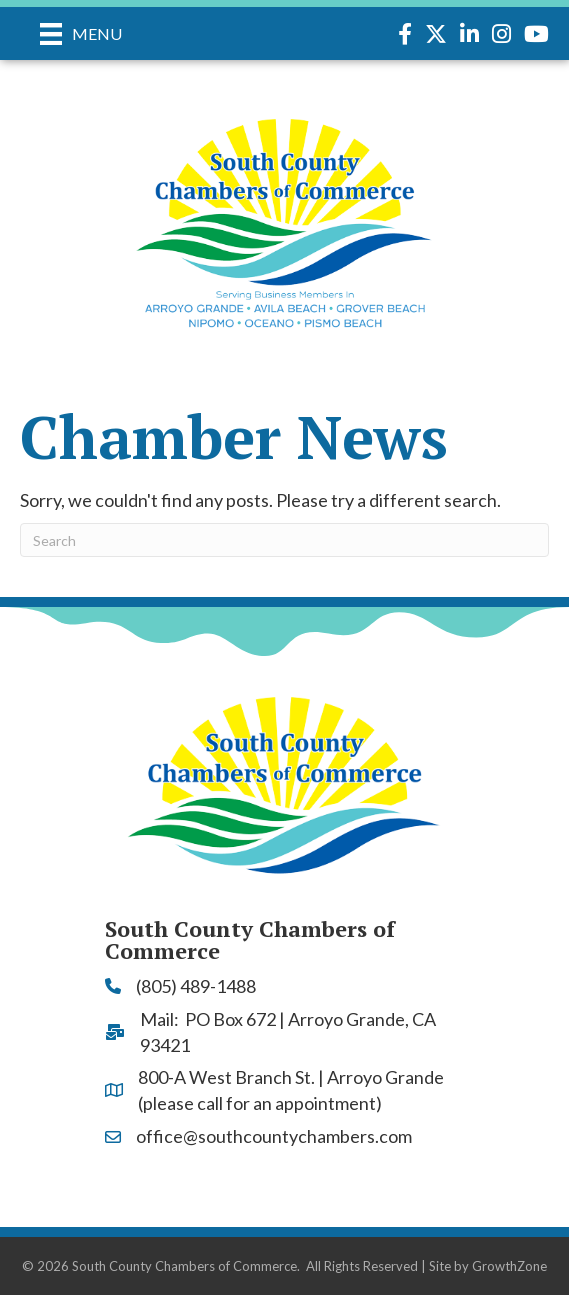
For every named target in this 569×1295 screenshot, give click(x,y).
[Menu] (81, 33)
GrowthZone (509, 1266)
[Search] (284, 540)
